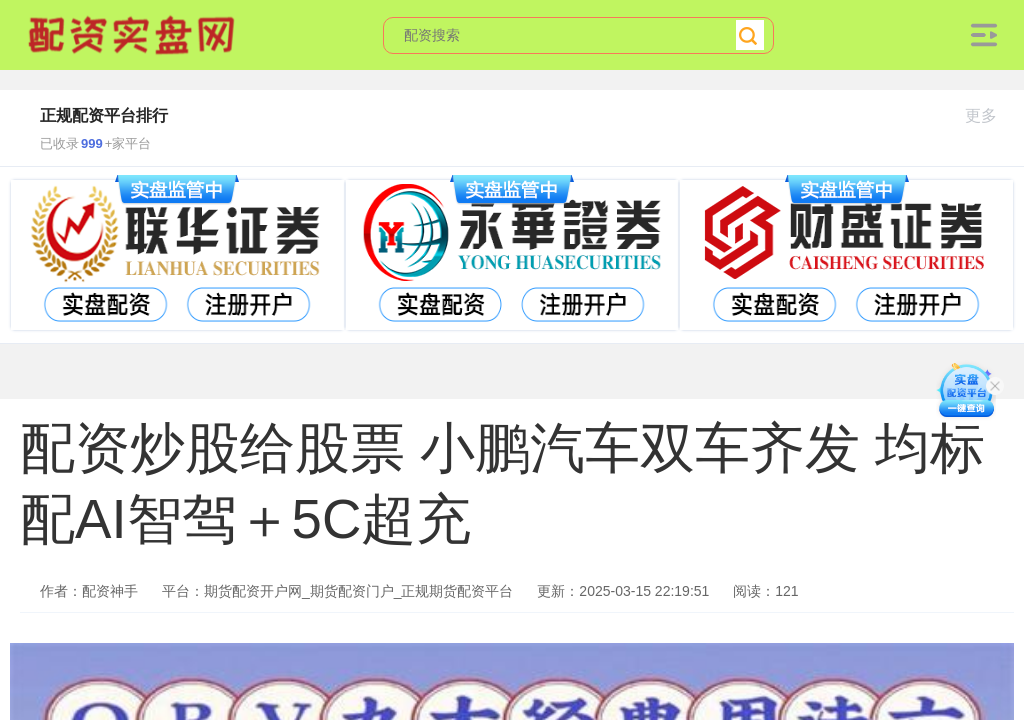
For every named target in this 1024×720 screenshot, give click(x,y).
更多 (989, 115)
